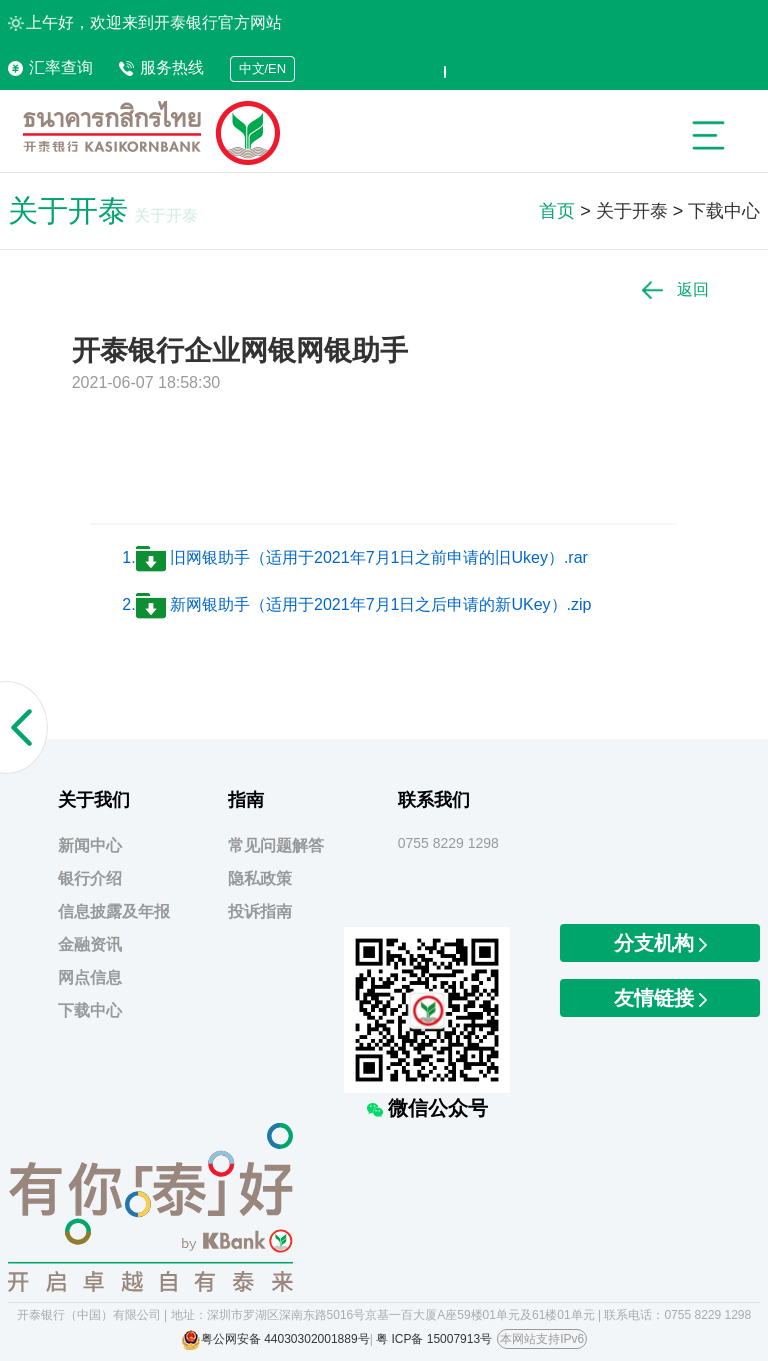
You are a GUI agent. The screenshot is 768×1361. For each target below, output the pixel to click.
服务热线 (161, 67)
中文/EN (263, 68)
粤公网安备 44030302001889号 (285, 1339)
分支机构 (661, 943)
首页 (557, 211)
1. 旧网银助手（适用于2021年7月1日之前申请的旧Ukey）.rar (355, 557)
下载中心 (724, 211)
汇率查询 (50, 67)
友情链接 (661, 998)
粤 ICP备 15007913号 (434, 1339)
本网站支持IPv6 (542, 1339)
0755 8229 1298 (448, 843)
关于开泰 (632, 211)
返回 (675, 289)
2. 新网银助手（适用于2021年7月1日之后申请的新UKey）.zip (356, 604)
